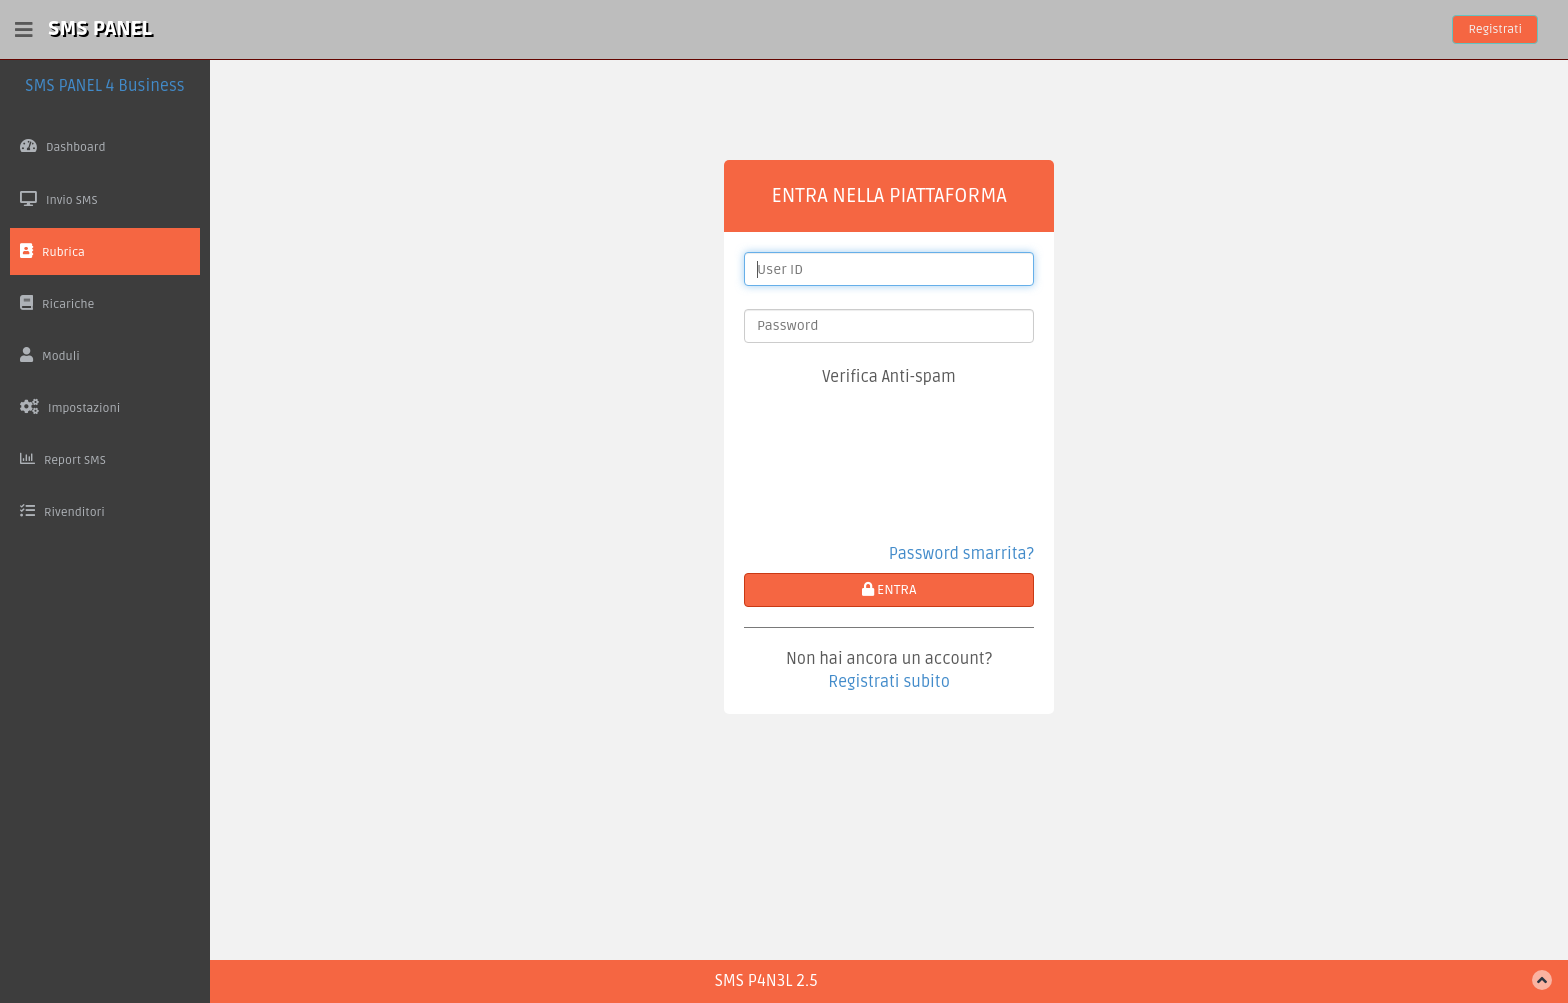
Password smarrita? (961, 554)
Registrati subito (889, 682)
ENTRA (889, 589)
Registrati (1495, 29)
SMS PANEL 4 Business (104, 86)
